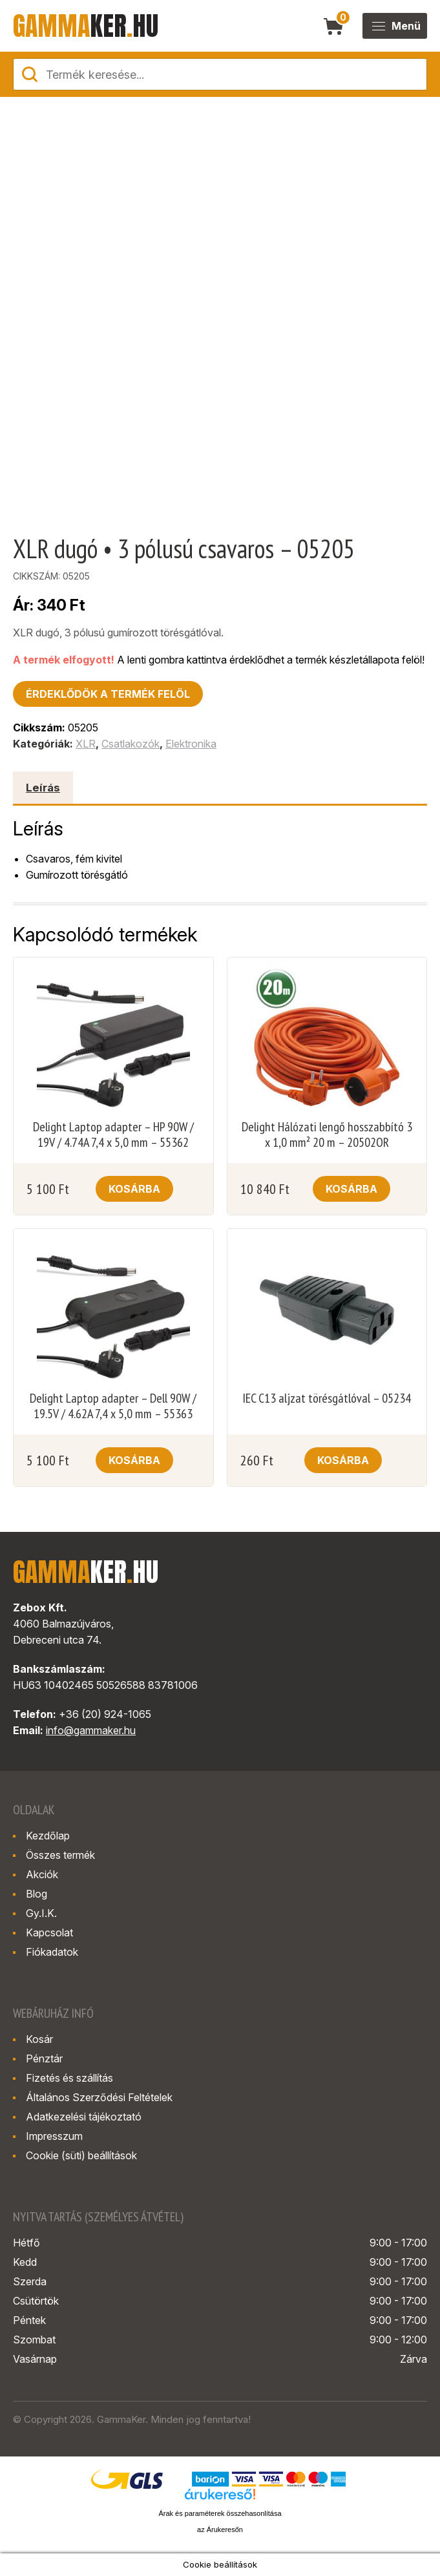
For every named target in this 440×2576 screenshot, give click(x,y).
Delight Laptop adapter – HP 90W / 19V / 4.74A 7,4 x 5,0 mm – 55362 (113, 1134)
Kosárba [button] (134, 1188)
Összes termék (60, 1854)
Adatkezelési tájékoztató (83, 2116)
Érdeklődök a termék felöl (108, 693)
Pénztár (44, 2058)
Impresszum (54, 2136)
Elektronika (190, 743)
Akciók (42, 1874)
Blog (36, 1893)
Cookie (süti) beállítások (81, 2155)
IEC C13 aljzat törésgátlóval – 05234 (326, 1398)
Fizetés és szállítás (69, 2077)
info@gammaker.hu (91, 1730)
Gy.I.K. (41, 1913)
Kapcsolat (49, 1932)
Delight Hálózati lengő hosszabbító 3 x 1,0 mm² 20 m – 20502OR (327, 1134)
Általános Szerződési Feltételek (99, 2097)
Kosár (39, 2039)
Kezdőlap (48, 1835)
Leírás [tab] (43, 787)
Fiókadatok (52, 1951)
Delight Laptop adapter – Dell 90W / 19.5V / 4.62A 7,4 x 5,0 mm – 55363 (113, 1405)
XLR (86, 743)
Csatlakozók (130, 743)
